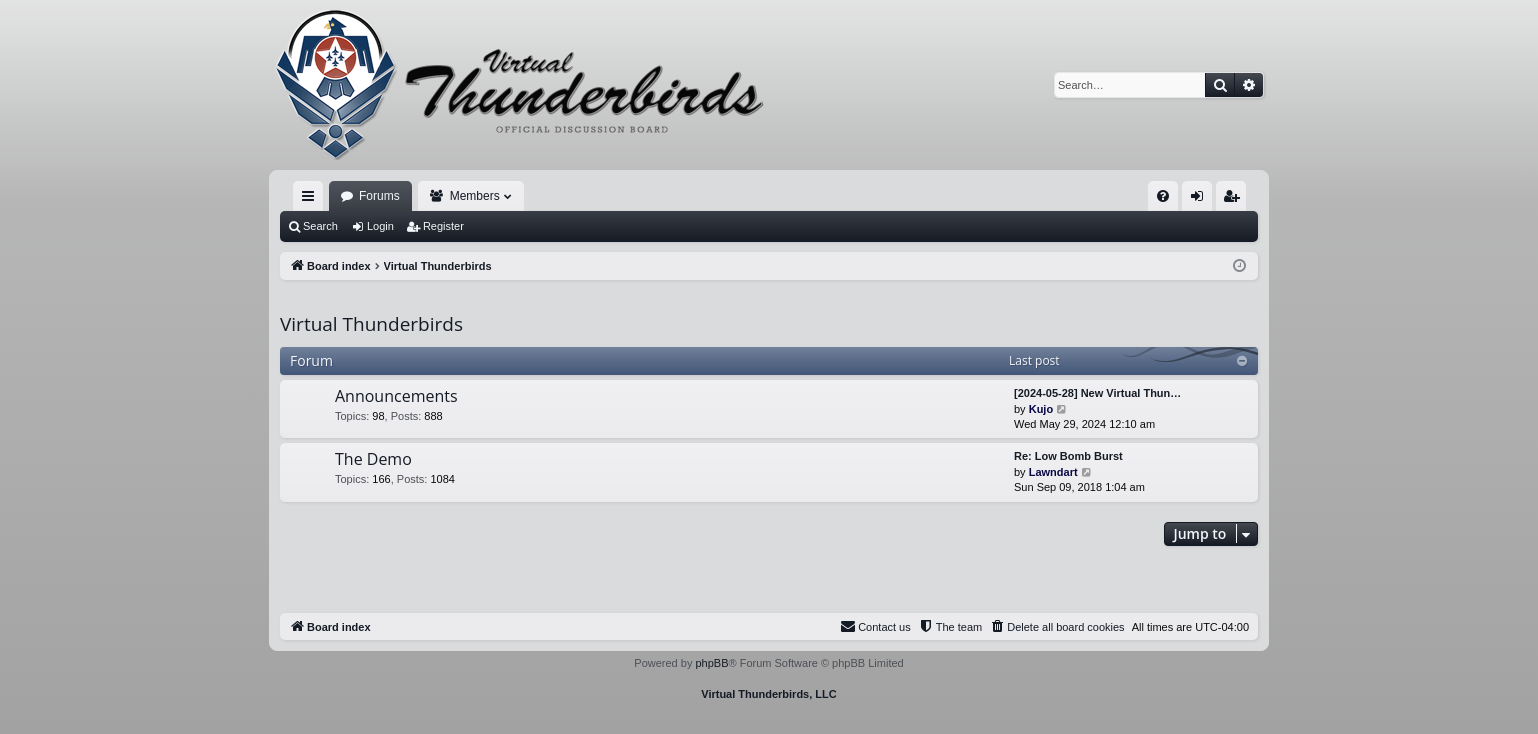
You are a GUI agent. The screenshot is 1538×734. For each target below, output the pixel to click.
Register (443, 226)
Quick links (312, 200)
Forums (379, 196)
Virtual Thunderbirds (371, 324)
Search (320, 226)
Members (475, 196)
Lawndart (1053, 472)
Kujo (1041, 409)
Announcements (396, 396)
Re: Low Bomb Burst (1068, 456)
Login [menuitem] (1201, 200)
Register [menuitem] (1235, 200)
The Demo (373, 459)
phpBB (711, 663)
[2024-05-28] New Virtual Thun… (1097, 393)
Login (380, 226)
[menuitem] (1163, 196)
